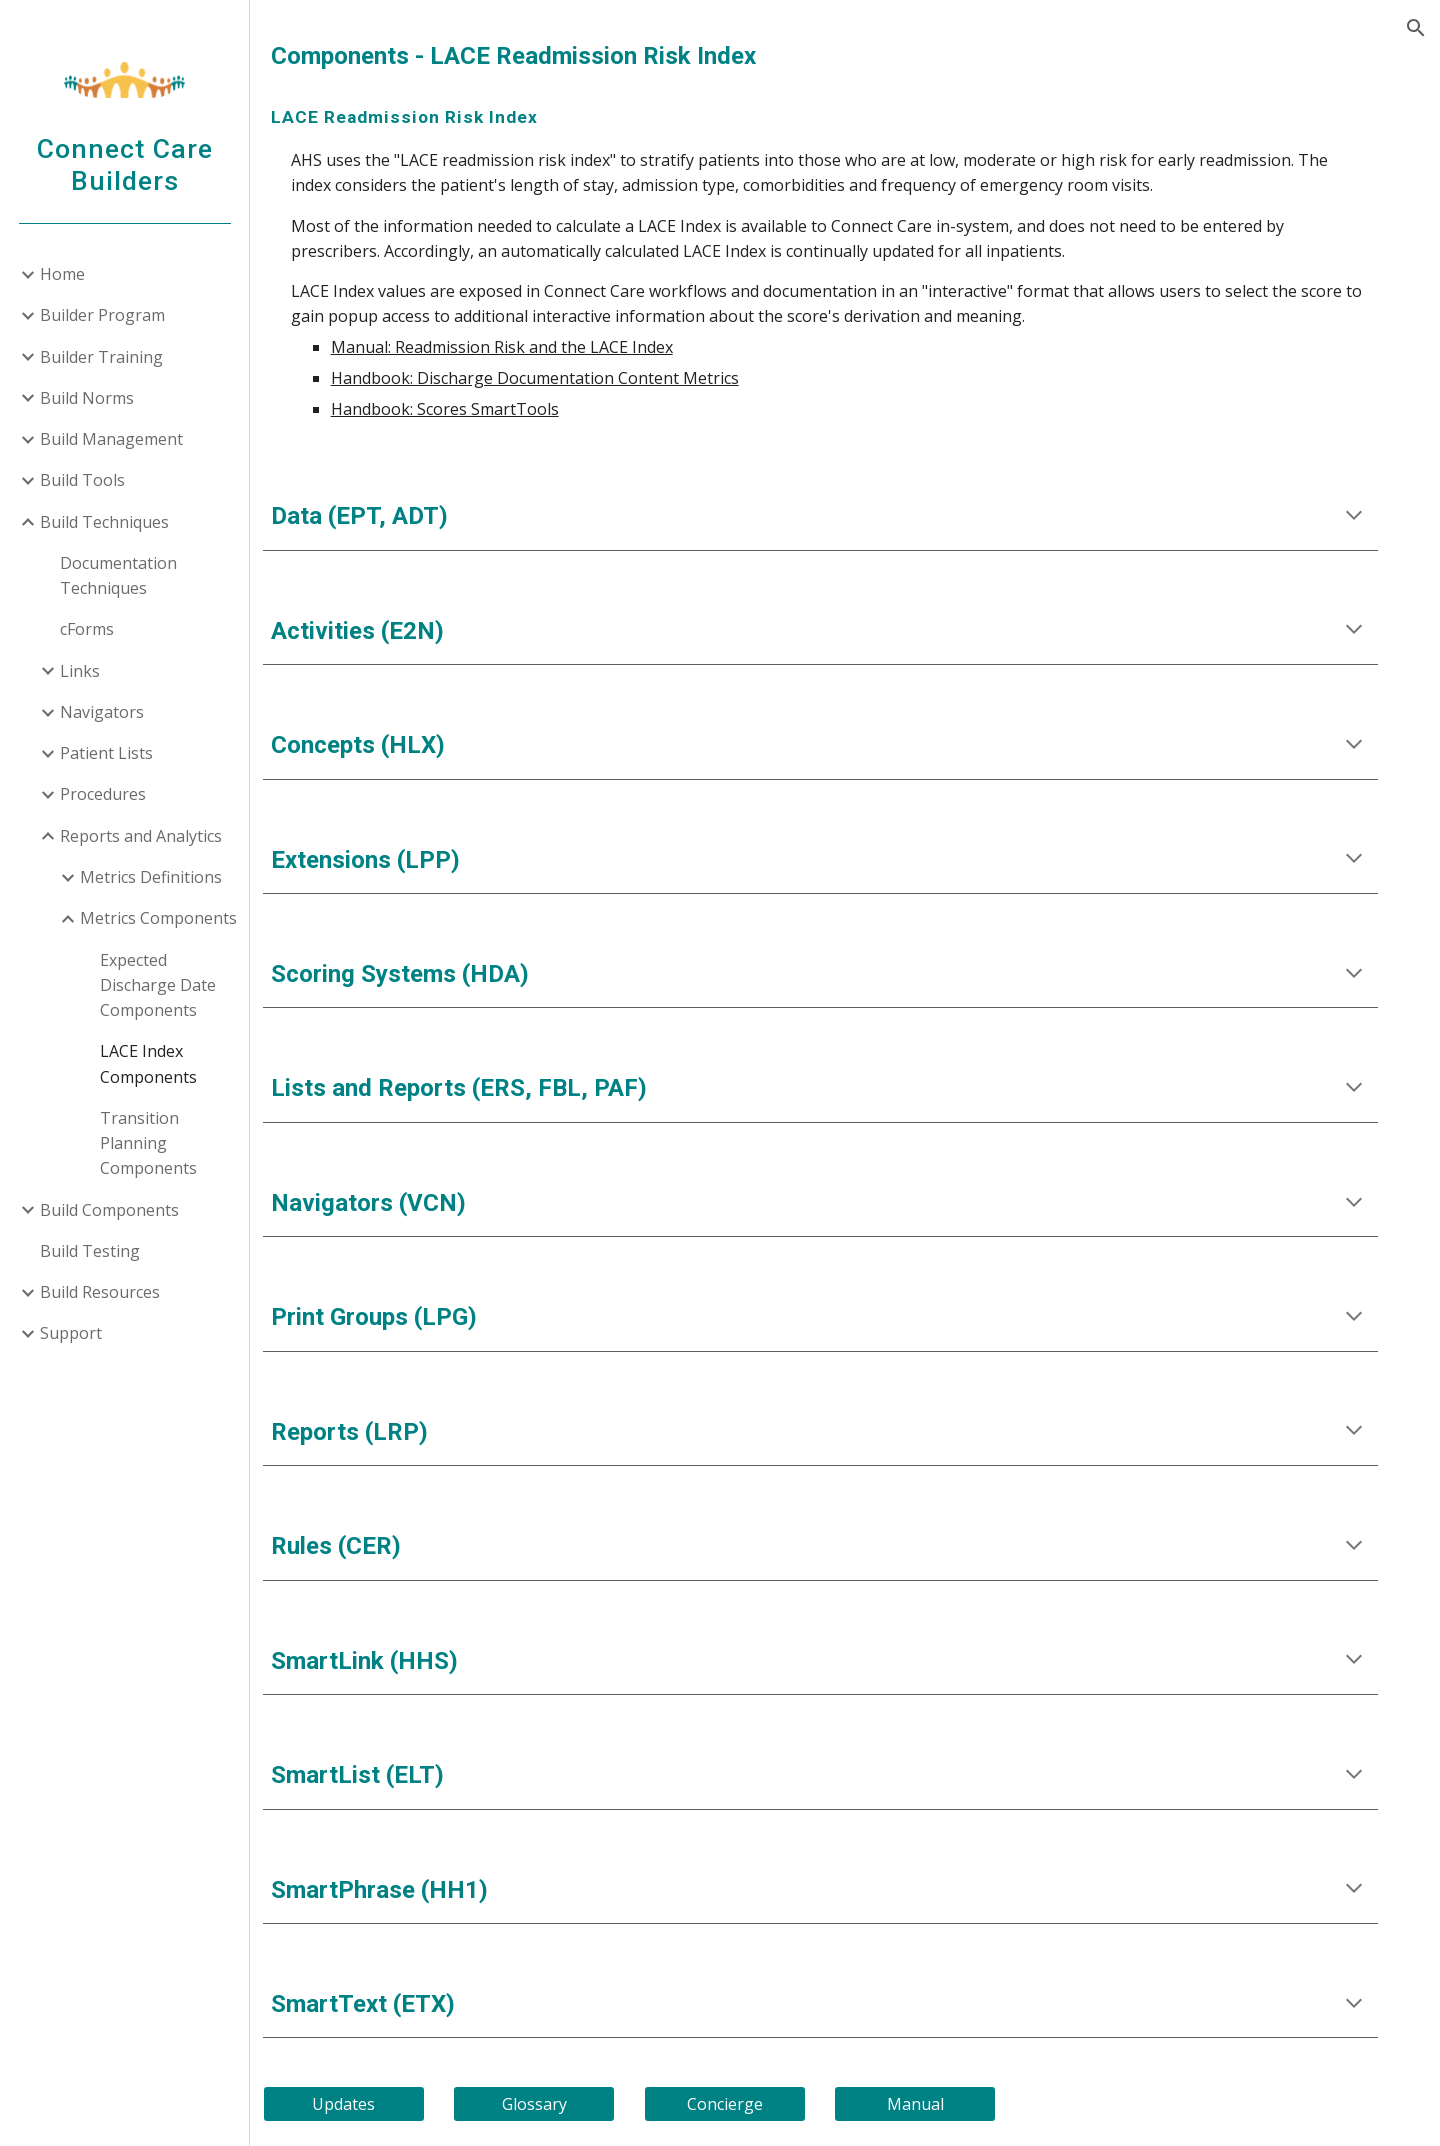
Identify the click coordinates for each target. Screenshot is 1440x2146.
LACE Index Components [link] (148, 1063)
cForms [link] (87, 629)
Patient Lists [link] (106, 753)
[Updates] (389, 2104)
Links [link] (80, 671)
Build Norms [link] (87, 398)
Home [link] (62, 274)
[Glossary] (571, 2104)
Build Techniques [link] (104, 522)
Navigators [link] (102, 712)
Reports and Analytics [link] (141, 836)
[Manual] (936, 2104)
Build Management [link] (111, 439)
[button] (1416, 28)
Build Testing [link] (90, 1251)
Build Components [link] (109, 1210)
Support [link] (71, 1333)
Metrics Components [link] (158, 918)
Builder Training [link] (101, 357)
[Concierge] (753, 2104)
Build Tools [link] (82, 480)
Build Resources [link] (100, 1292)
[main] (845, 56)
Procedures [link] (103, 794)
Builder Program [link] (102, 315)
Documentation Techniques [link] (118, 575)
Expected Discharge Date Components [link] (158, 985)
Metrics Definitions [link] (151, 877)
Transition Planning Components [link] (148, 1143)
